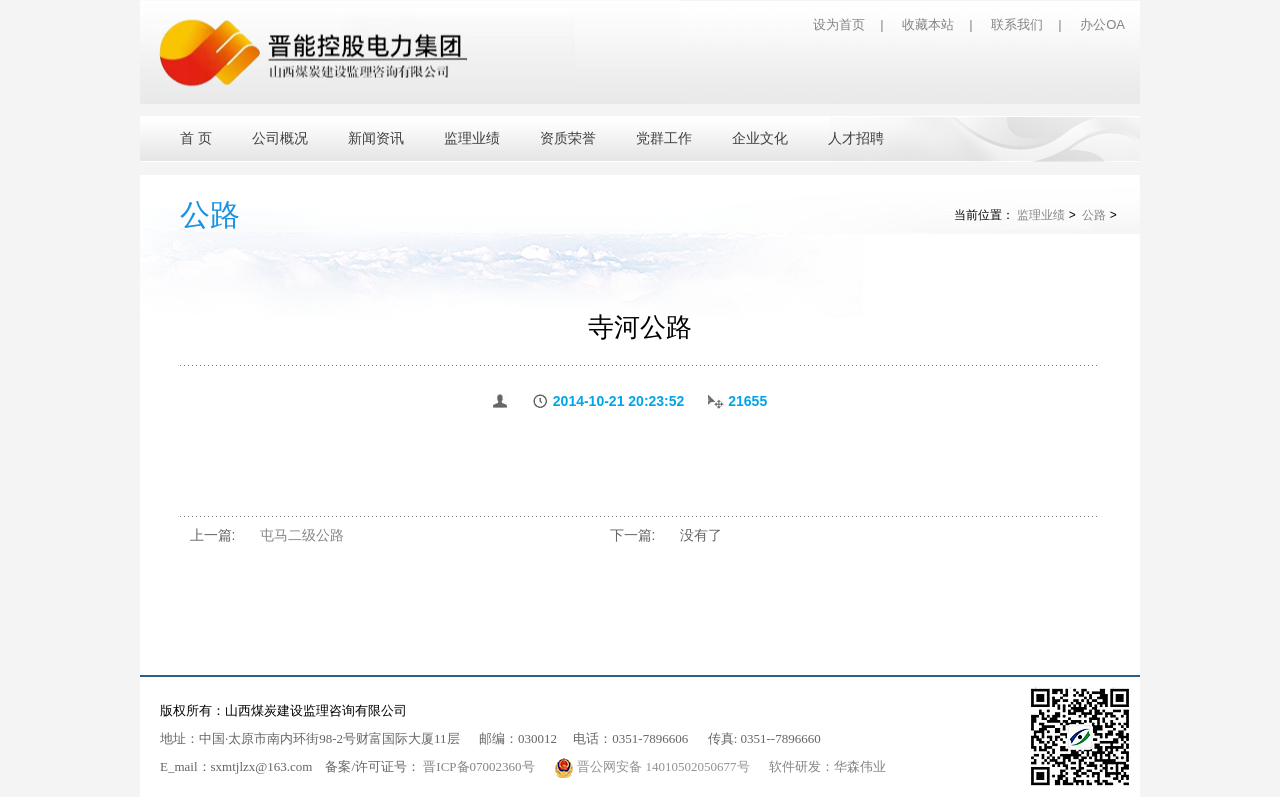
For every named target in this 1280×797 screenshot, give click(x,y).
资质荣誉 (568, 138)
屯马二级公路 (302, 535)
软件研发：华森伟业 (827, 766)
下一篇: (633, 535)
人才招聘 (856, 138)
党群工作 (664, 138)
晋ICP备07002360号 (478, 766)
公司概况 (280, 138)
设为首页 (839, 24)
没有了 (701, 535)
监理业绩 (472, 138)
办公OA (1102, 24)
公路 (1094, 215)
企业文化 (760, 138)
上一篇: (213, 535)
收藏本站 (928, 24)
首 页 (196, 138)
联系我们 (1017, 24)
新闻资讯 (376, 138)
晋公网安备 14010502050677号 (653, 766)
